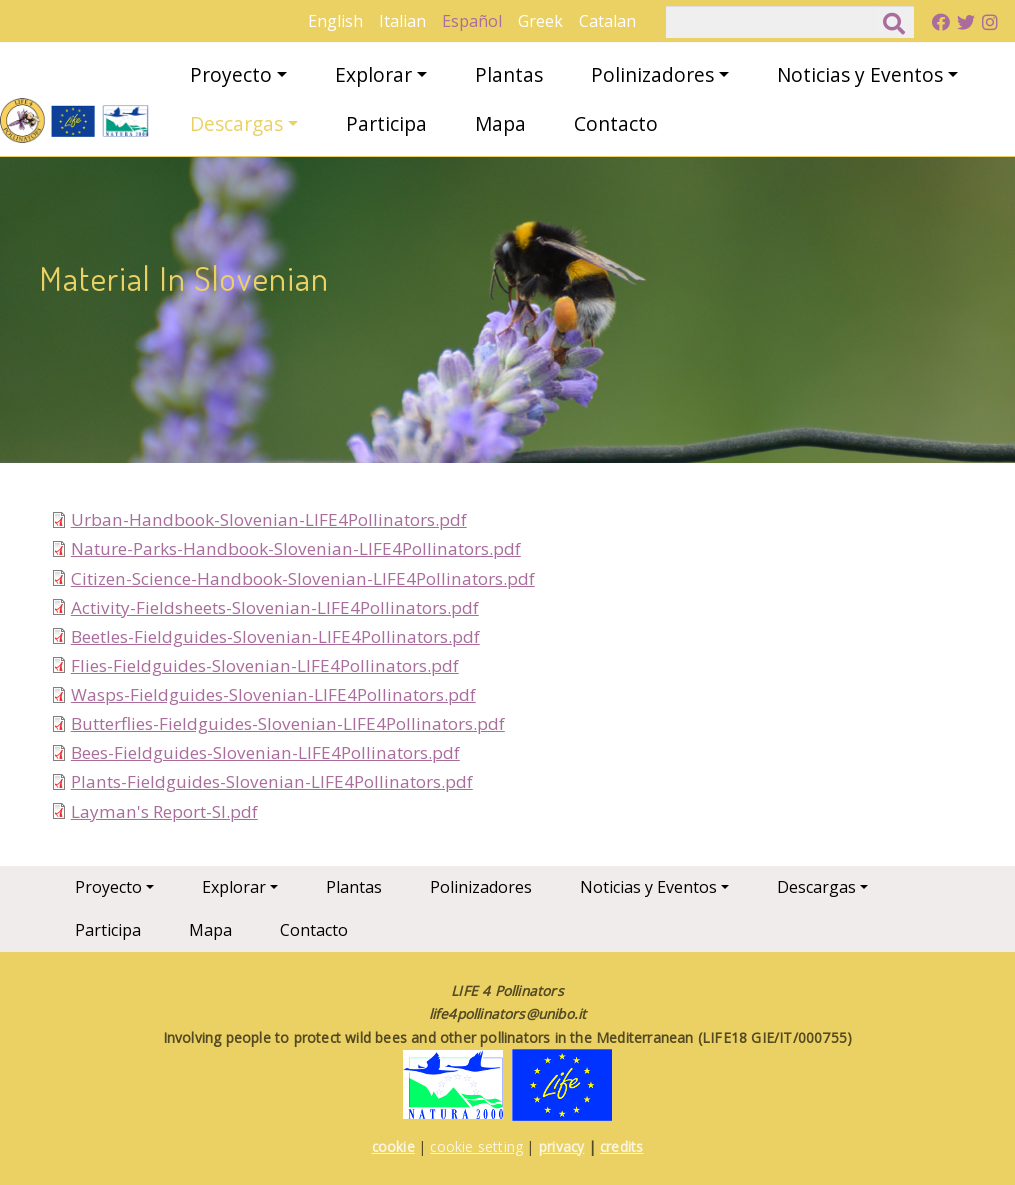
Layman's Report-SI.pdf (164, 811)
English (335, 21)
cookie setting (476, 1146)
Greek (540, 21)
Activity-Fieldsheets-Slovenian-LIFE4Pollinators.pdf (275, 607)
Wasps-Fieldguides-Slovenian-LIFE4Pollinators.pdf (273, 694)
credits (621, 1146)
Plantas (509, 74)
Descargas (236, 123)
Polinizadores (652, 74)
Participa (386, 123)
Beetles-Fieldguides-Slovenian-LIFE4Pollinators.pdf (275, 636)
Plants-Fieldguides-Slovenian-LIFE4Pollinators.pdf (272, 781)
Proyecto (231, 74)
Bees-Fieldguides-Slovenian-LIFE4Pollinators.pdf (265, 752)
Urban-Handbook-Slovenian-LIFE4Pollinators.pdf (269, 519)
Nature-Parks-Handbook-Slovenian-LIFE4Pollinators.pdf (296, 548)
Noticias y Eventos (860, 74)
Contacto (616, 123)
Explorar (373, 74)
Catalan (607, 21)
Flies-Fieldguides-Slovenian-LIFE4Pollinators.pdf (265, 665)
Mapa (500, 123)
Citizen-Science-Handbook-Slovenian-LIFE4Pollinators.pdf (303, 578)
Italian (402, 21)
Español (472, 21)
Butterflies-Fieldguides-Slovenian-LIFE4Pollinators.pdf (288, 723)
